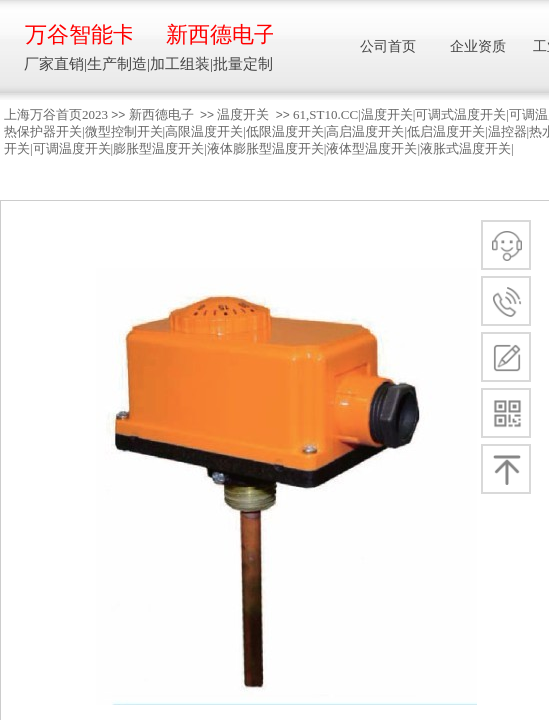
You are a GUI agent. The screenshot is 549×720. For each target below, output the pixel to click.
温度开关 (243, 114)
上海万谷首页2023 (56, 114)
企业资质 (478, 46)
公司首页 (388, 46)
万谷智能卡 (78, 34)
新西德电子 (161, 114)
